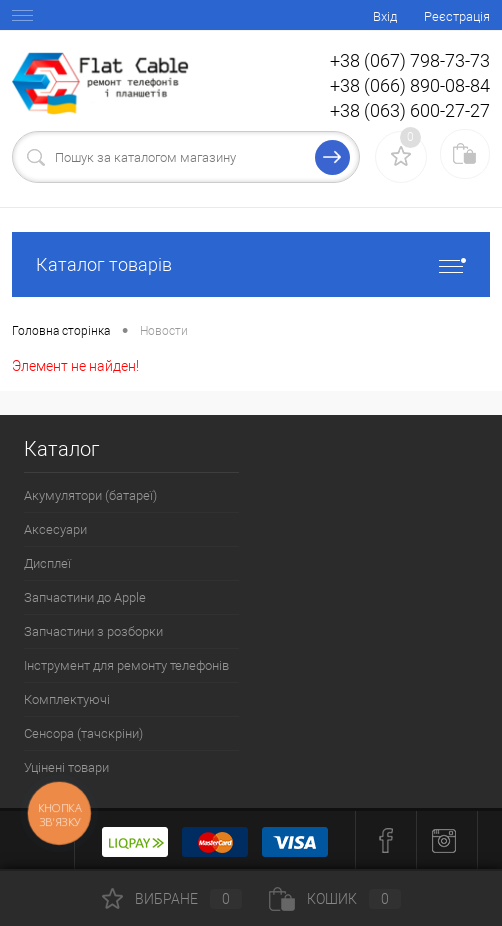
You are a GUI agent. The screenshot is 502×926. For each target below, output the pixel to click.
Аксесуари (55, 529)
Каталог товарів (251, 264)
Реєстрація (457, 16)
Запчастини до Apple (85, 597)
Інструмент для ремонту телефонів (126, 665)
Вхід (385, 16)
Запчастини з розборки (93, 631)
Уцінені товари (66, 767)
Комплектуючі (67, 699)
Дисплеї (47, 563)
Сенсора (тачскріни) (83, 733)
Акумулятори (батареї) (90, 495)
